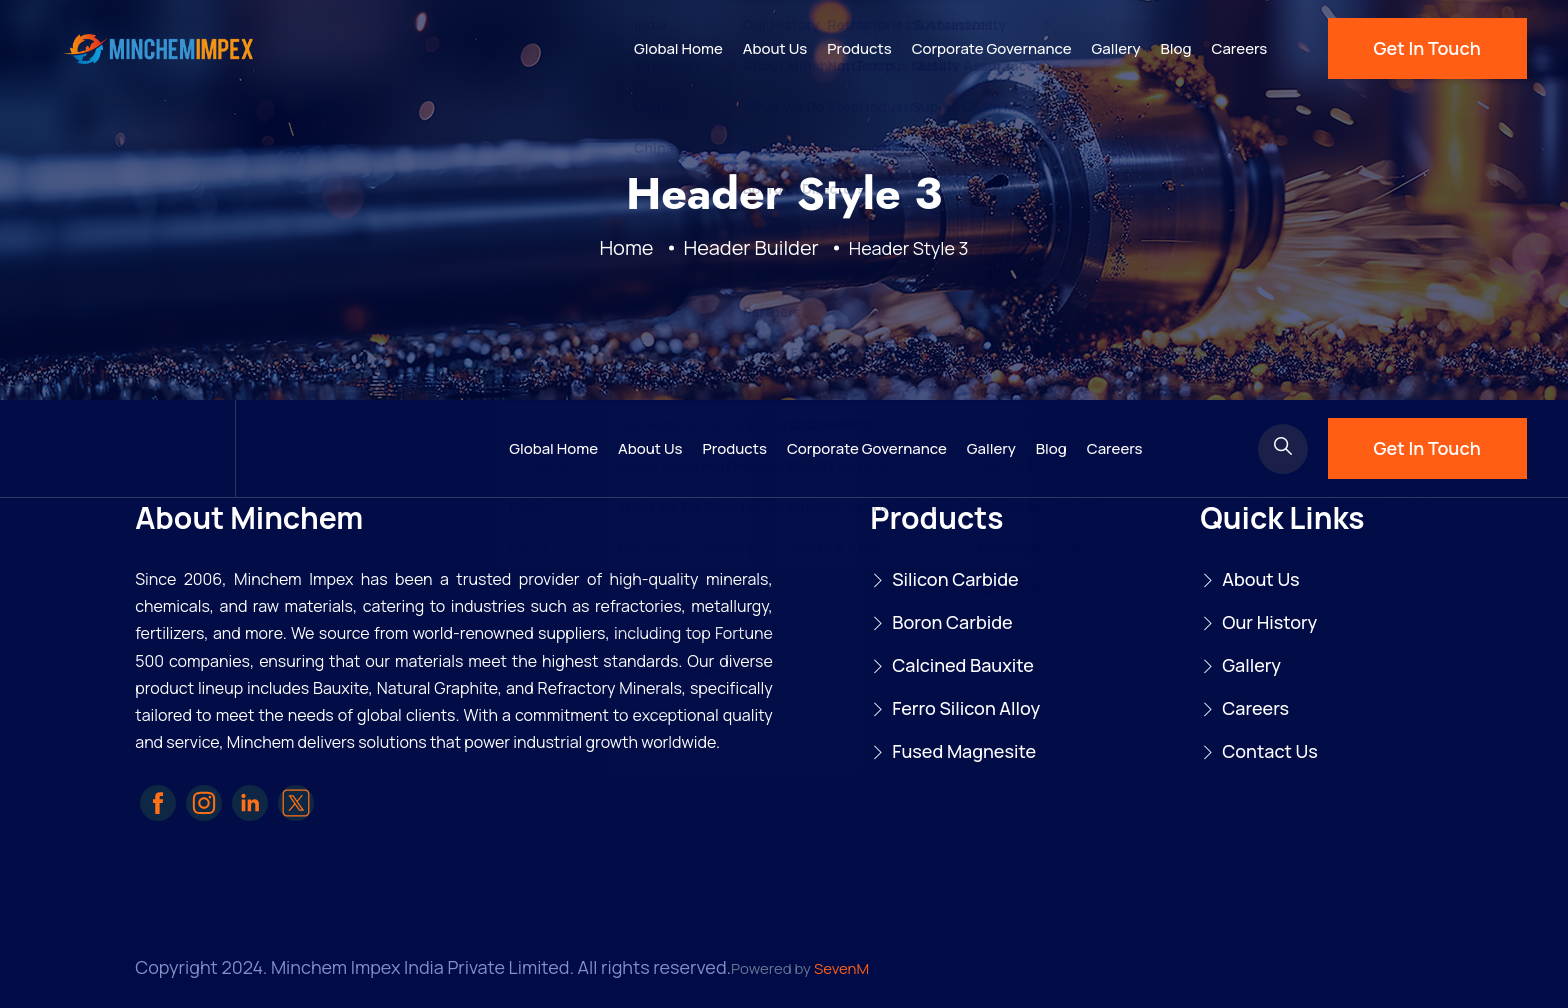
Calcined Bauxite (963, 665)
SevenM (841, 968)
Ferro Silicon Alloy (966, 708)
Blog (1176, 48)
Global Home (678, 48)
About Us (775, 48)
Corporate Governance (992, 48)
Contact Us (1270, 751)
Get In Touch (1427, 48)
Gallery (1116, 48)
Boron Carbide (952, 622)
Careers (1240, 48)
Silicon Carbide (955, 579)
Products (859, 48)
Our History (1269, 622)
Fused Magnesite (964, 751)
